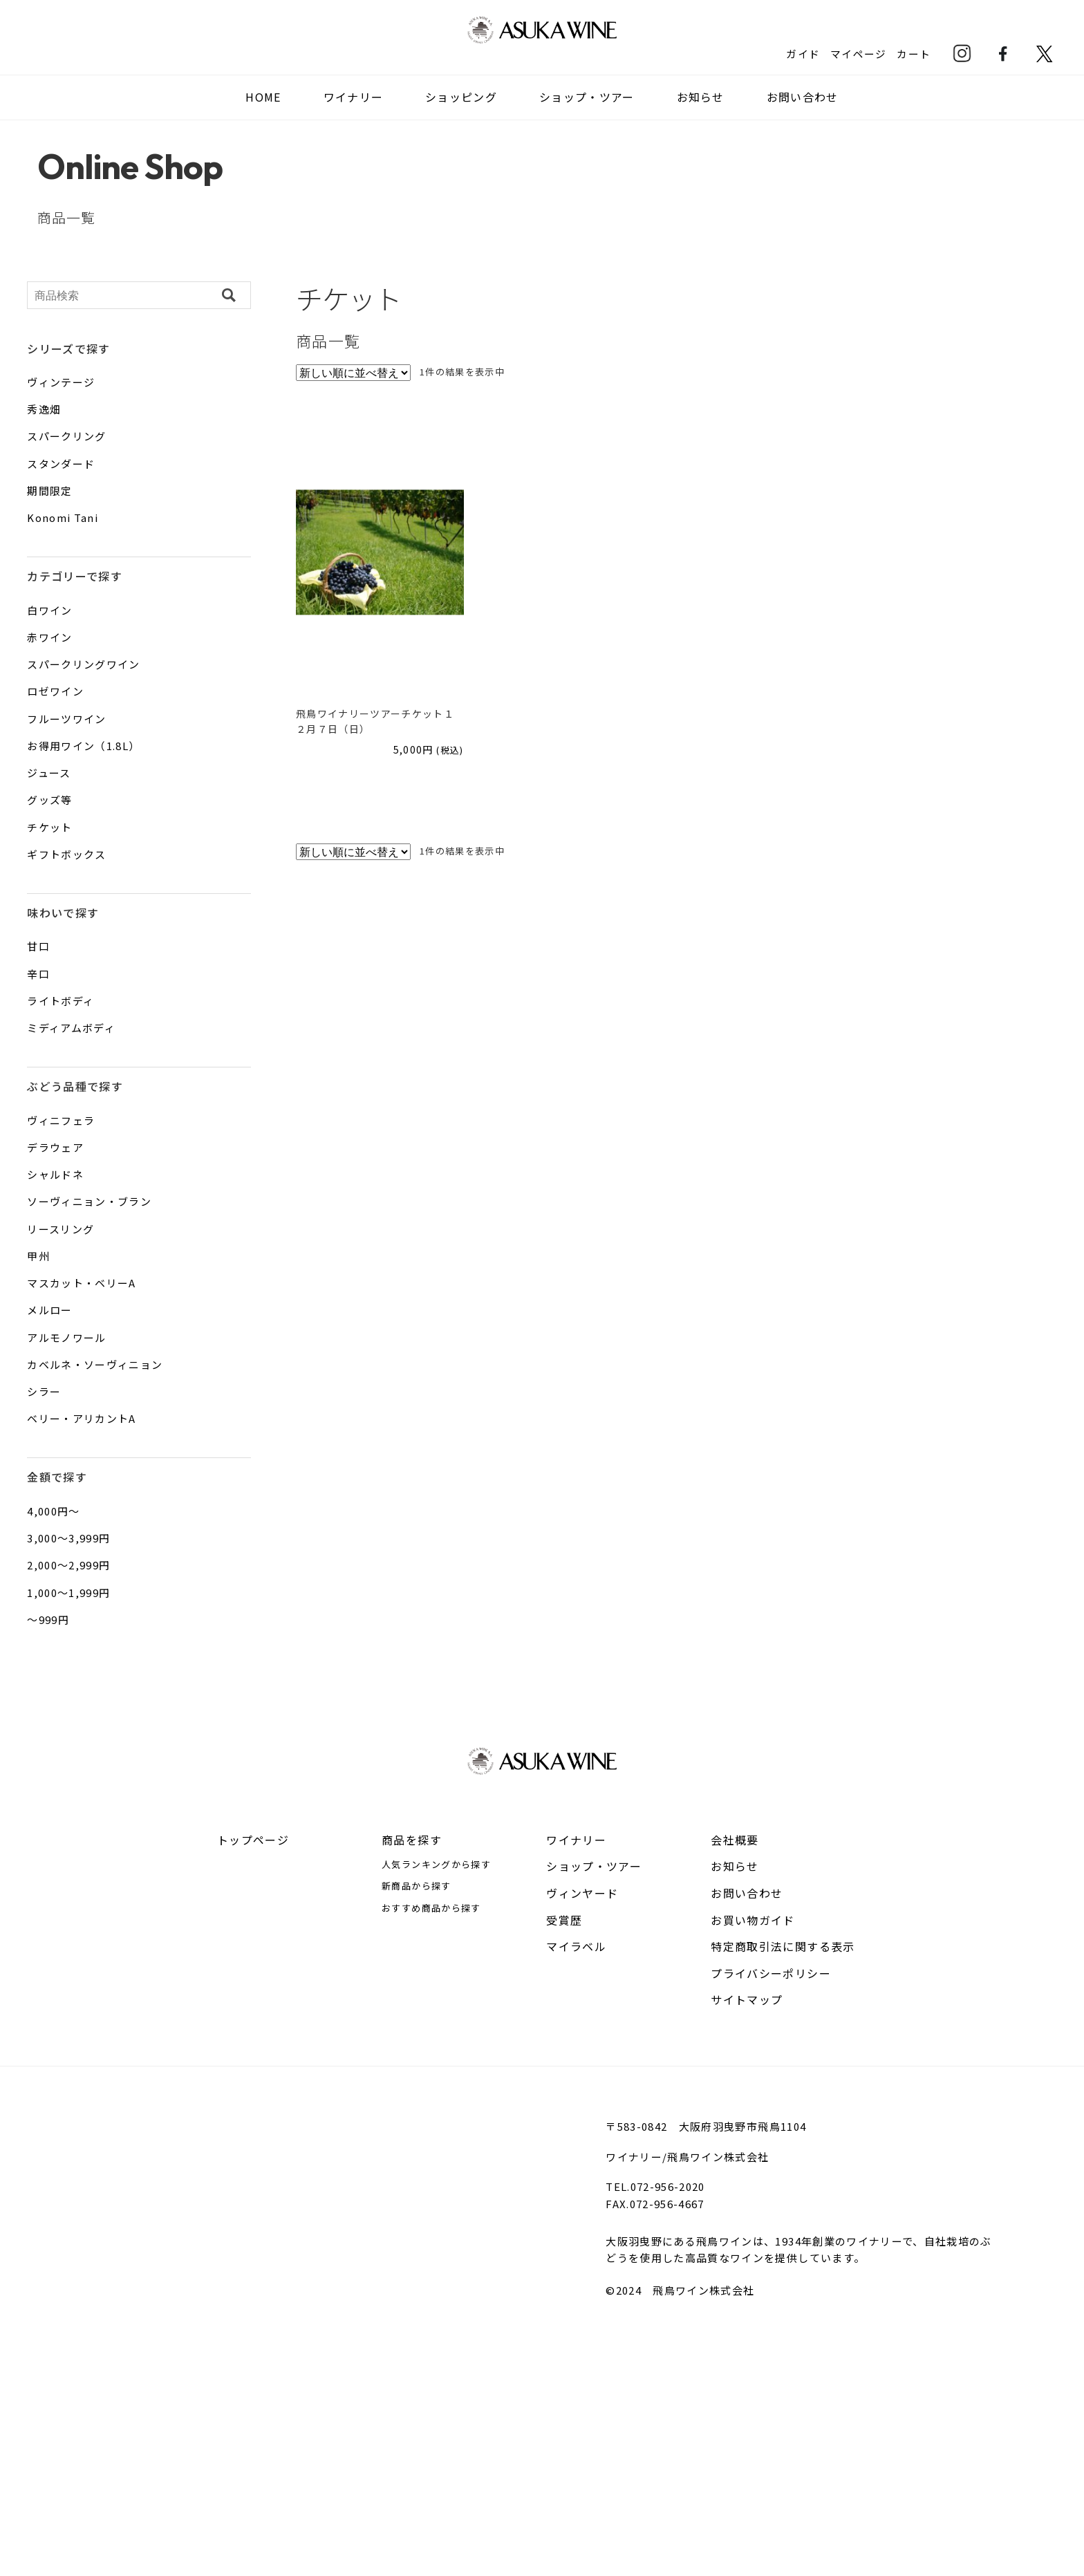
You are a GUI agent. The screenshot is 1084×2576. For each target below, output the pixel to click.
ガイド (802, 53)
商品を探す (412, 1839)
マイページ (858, 53)
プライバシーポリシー (771, 1973)
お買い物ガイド (752, 1920)
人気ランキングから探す (436, 1864)
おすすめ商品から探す (431, 1907)
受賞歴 (564, 1920)
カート (914, 53)
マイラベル (576, 1946)
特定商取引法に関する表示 (782, 1946)
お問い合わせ (803, 96)
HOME (263, 96)
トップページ (253, 1839)
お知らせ (701, 96)
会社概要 (734, 1839)
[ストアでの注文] (353, 372)
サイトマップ (747, 1999)
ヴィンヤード (582, 1893)
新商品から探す (416, 1885)
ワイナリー (576, 1839)
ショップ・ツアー (587, 96)
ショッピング (461, 96)
